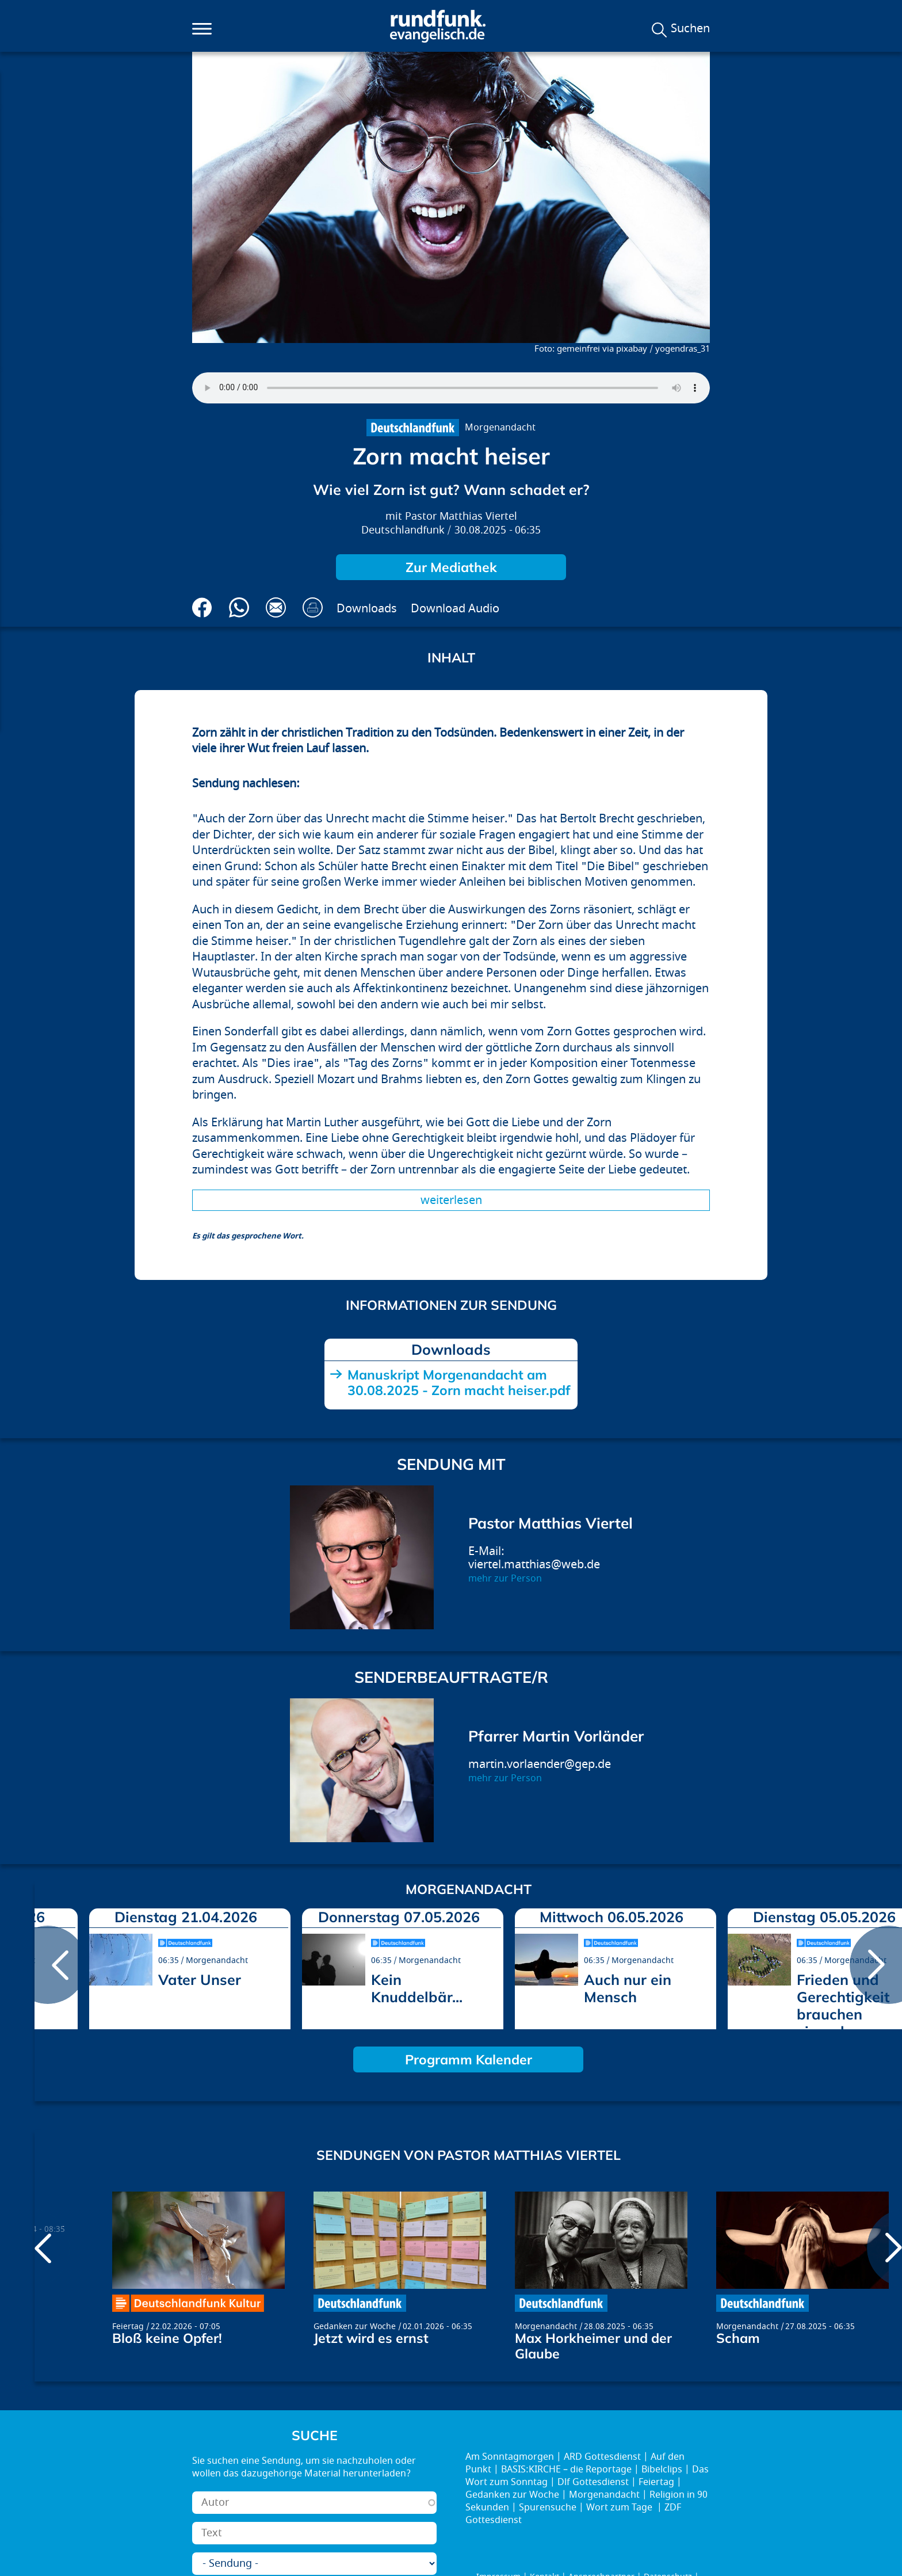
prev (48, 1965)
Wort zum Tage (620, 2507)
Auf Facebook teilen (202, 607)
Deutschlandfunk (403, 530)
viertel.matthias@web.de (534, 1564)
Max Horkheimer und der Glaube (593, 2346)
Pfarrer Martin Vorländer (556, 1736)
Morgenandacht (500, 428)
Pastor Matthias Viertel (461, 516)
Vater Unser (199, 1979)
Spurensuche (547, 2507)
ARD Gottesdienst (602, 2457)
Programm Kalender (468, 2059)
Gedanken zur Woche (355, 2326)
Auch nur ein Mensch (627, 1988)
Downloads (367, 608)
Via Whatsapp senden (239, 607)
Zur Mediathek (451, 567)
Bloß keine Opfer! (167, 2338)
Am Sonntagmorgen (509, 2457)
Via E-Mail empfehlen (276, 607)
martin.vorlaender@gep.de (539, 1764)
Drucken (313, 607)
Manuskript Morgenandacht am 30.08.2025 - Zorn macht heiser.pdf (458, 1382)
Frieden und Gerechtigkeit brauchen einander (843, 2005)
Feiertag (128, 2326)
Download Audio (455, 608)
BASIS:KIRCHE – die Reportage (566, 2469)
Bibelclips (661, 2469)
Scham (738, 2338)
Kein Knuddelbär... (417, 1988)
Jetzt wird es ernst (371, 2338)
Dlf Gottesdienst (593, 2482)
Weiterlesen (451, 1200)
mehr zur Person (505, 1579)
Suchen (690, 29)
